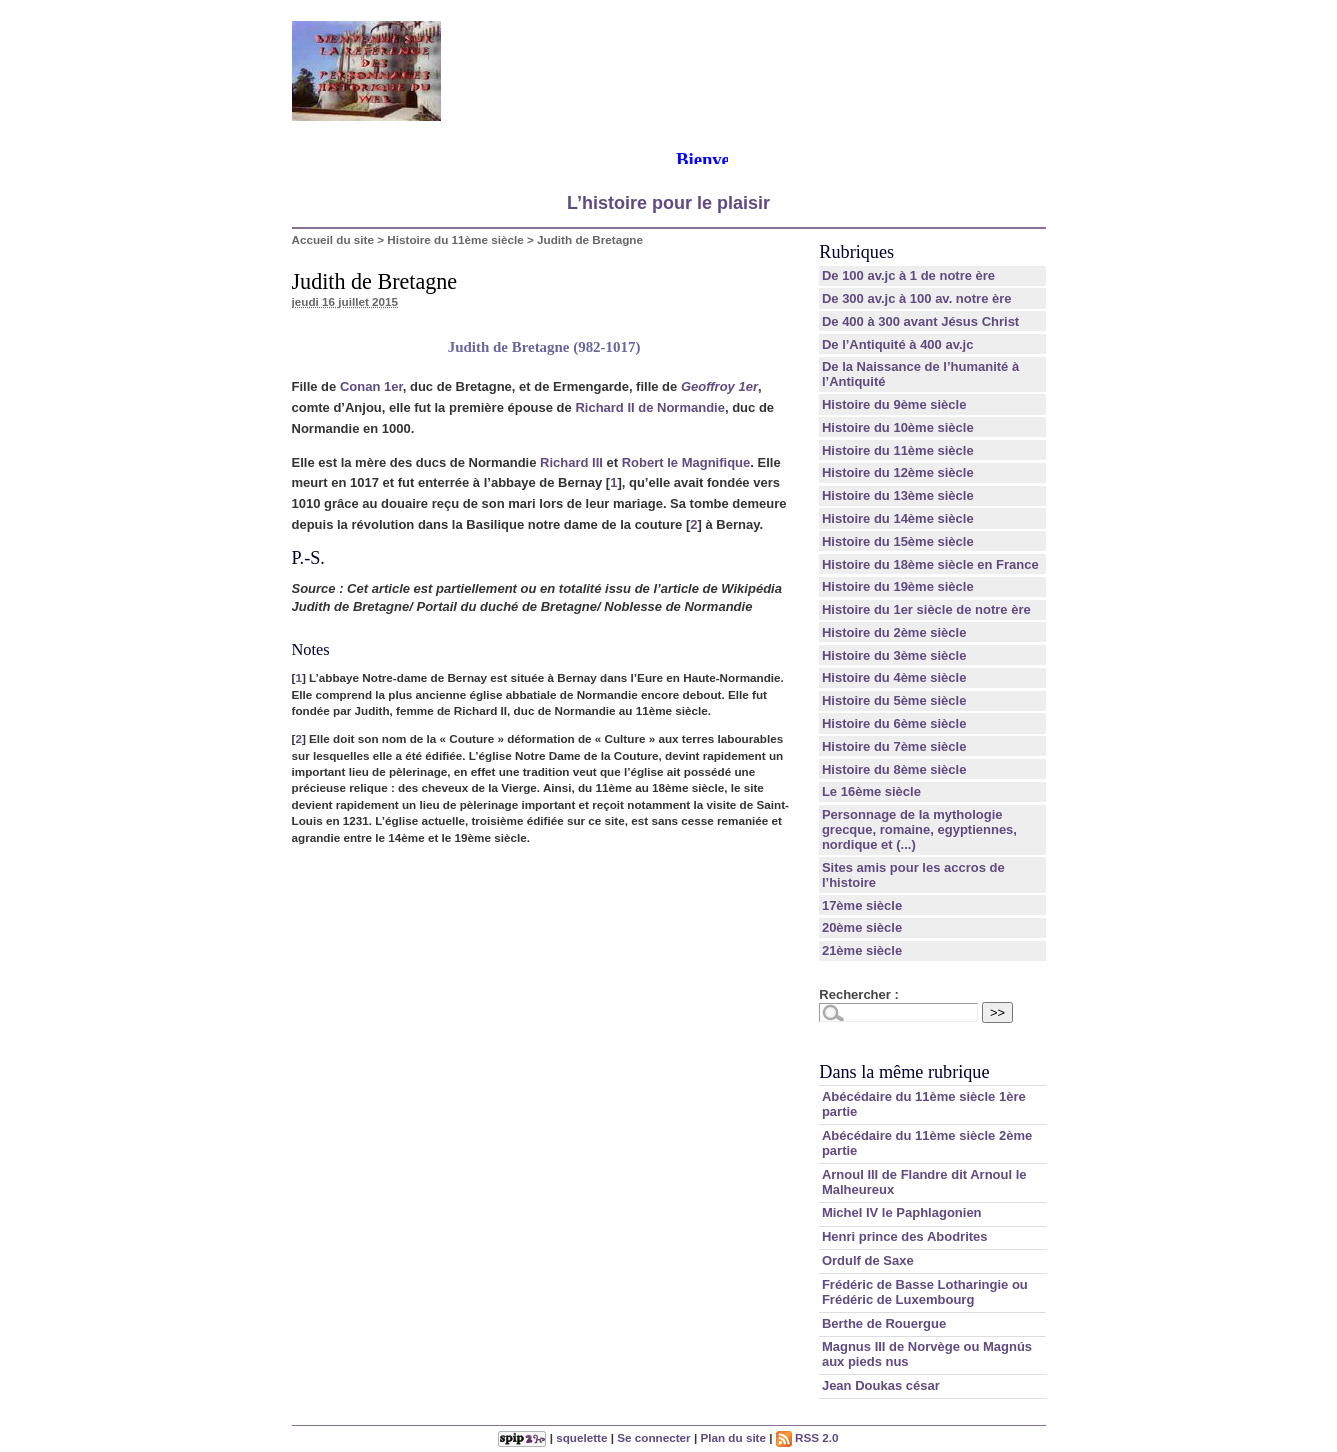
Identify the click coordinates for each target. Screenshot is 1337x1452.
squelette (581, 1437)
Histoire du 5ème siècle (894, 700)
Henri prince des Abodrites (905, 1236)
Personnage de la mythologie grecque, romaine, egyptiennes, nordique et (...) (919, 829)
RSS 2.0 (807, 1437)
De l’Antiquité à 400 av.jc (897, 344)
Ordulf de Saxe (868, 1260)
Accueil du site (333, 239)
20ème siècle (862, 927)
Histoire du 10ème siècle (898, 427)
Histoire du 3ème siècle (894, 655)
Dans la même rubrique (904, 1072)
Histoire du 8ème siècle (894, 769)
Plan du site (733, 1437)
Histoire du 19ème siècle (898, 586)
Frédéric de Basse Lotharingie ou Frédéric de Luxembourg (925, 1292)
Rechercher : (858, 994)
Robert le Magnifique (686, 462)
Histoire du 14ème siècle (898, 518)
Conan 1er (371, 386)
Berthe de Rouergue (884, 1323)
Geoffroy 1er (719, 386)
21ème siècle (862, 950)
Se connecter (653, 1437)
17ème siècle (862, 905)
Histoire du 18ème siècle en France (930, 564)
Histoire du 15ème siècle (898, 541)
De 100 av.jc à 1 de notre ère (908, 275)
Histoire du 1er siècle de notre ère (926, 609)
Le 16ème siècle (871, 791)
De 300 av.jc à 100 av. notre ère (917, 298)
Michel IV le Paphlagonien (902, 1212)
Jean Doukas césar (881, 1385)
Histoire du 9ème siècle (894, 404)
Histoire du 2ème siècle (894, 632)
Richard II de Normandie (650, 407)
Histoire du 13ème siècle (898, 495)
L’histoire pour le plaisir (668, 203)
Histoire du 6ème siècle (894, 723)
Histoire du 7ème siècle (894, 746)
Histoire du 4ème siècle (894, 677)
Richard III (571, 462)
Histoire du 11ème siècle (455, 239)
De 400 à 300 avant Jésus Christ (920, 321)
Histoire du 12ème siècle (898, 472)
